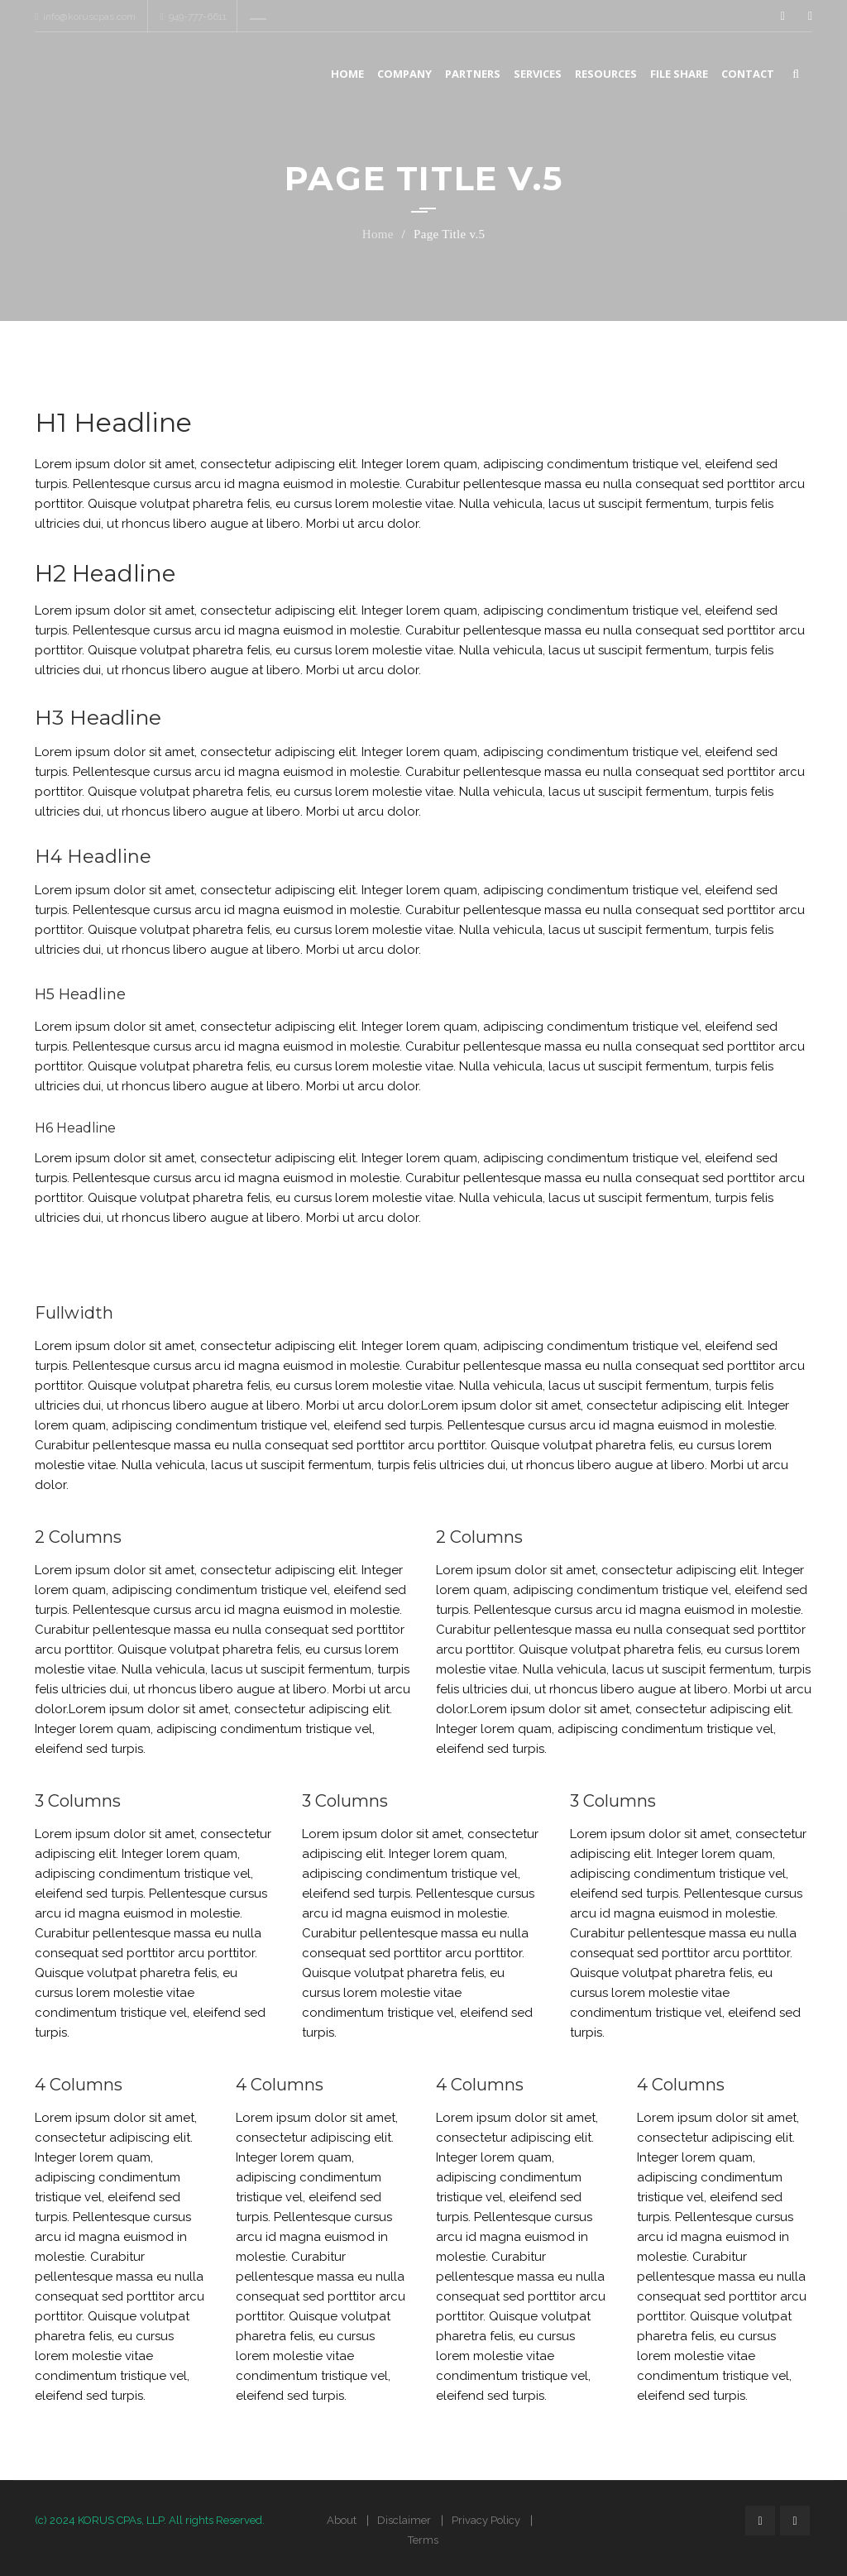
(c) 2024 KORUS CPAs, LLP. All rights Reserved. (150, 2520)
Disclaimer (404, 2520)
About (342, 2520)
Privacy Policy (486, 2520)
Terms (423, 2540)
